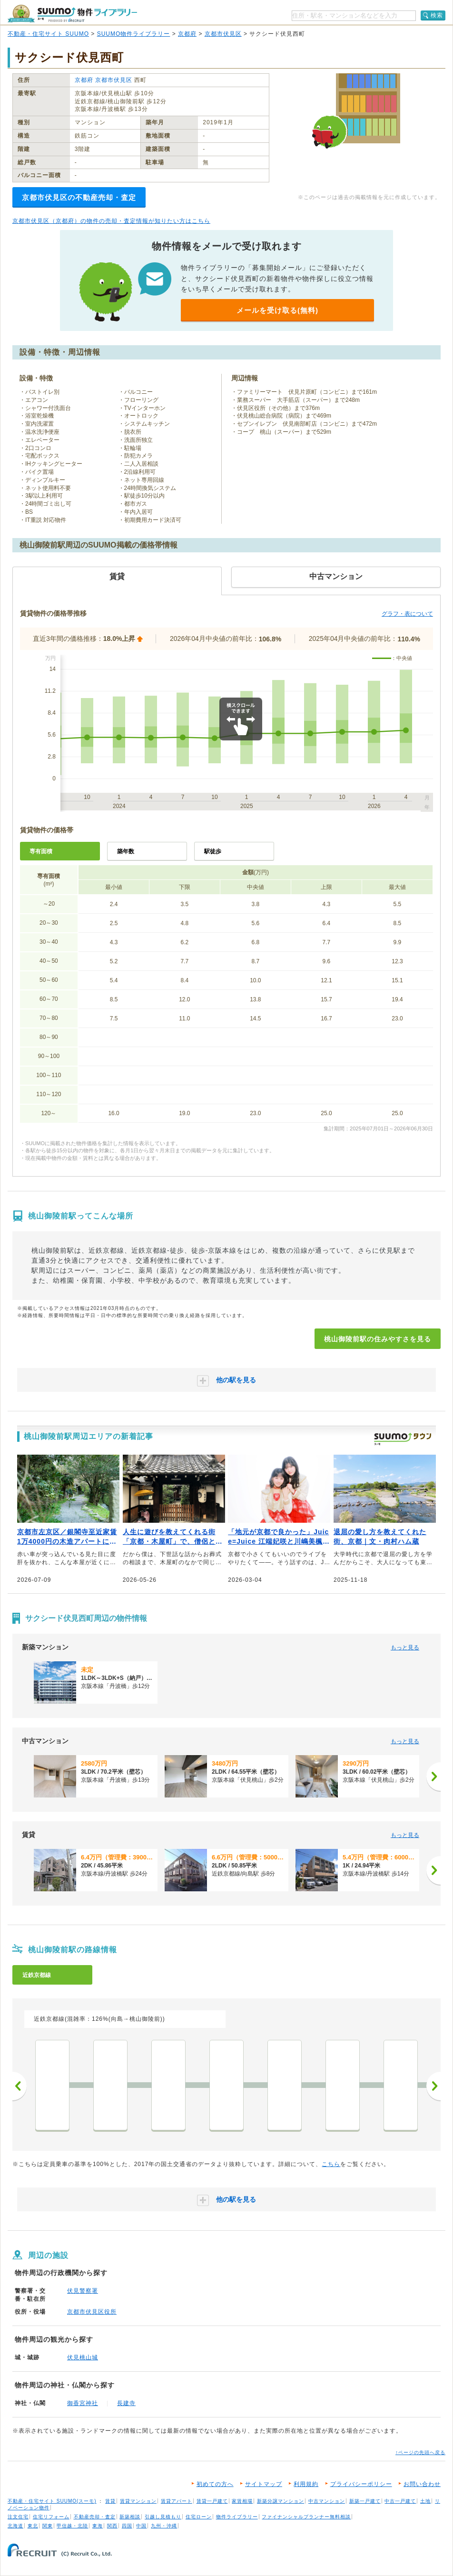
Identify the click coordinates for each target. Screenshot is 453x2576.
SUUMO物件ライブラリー (133, 33)
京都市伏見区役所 (92, 2311)
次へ (433, 2086)
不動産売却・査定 (95, 2516)
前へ (19, 2086)
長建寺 (126, 2403)
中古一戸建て (400, 2501)
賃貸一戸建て (212, 2501)
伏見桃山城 (82, 2357)
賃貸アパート (176, 2501)
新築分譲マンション (280, 2501)
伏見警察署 (82, 2290)
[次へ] (433, 1776)
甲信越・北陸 (72, 2525)
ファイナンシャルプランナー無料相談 (306, 2516)
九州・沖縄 (164, 2525)
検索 (437, 15)
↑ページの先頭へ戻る (420, 2452)
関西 (112, 2525)
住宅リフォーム (51, 2516)
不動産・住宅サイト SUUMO (48, 33)
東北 (33, 2525)
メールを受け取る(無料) (277, 310)
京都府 (187, 33)
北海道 (15, 2525)
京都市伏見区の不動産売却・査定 (79, 197)
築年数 (125, 851)
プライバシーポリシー (361, 2484)
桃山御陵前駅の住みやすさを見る (377, 1339)
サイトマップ (263, 2484)
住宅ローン (199, 2516)
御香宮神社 (82, 2403)
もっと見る (405, 1647)
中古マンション (326, 2501)
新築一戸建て (365, 2501)
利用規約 (306, 2484)
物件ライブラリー (237, 2516)
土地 (425, 2501)
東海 (97, 2525)
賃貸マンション (138, 2501)
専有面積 (41, 851)
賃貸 (110, 2501)
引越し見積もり (163, 2516)
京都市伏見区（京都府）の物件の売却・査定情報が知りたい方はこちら (111, 221)
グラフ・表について (407, 613)
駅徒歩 (212, 851)
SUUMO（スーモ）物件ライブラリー (72, 13)
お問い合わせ (422, 2484)
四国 (127, 2525)
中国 (141, 2525)
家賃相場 (242, 2501)
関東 (47, 2525)
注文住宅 (18, 2516)
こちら (331, 2164)
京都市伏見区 (223, 33)
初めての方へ (215, 2484)
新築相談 (129, 2516)
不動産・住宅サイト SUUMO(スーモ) (52, 2501)
